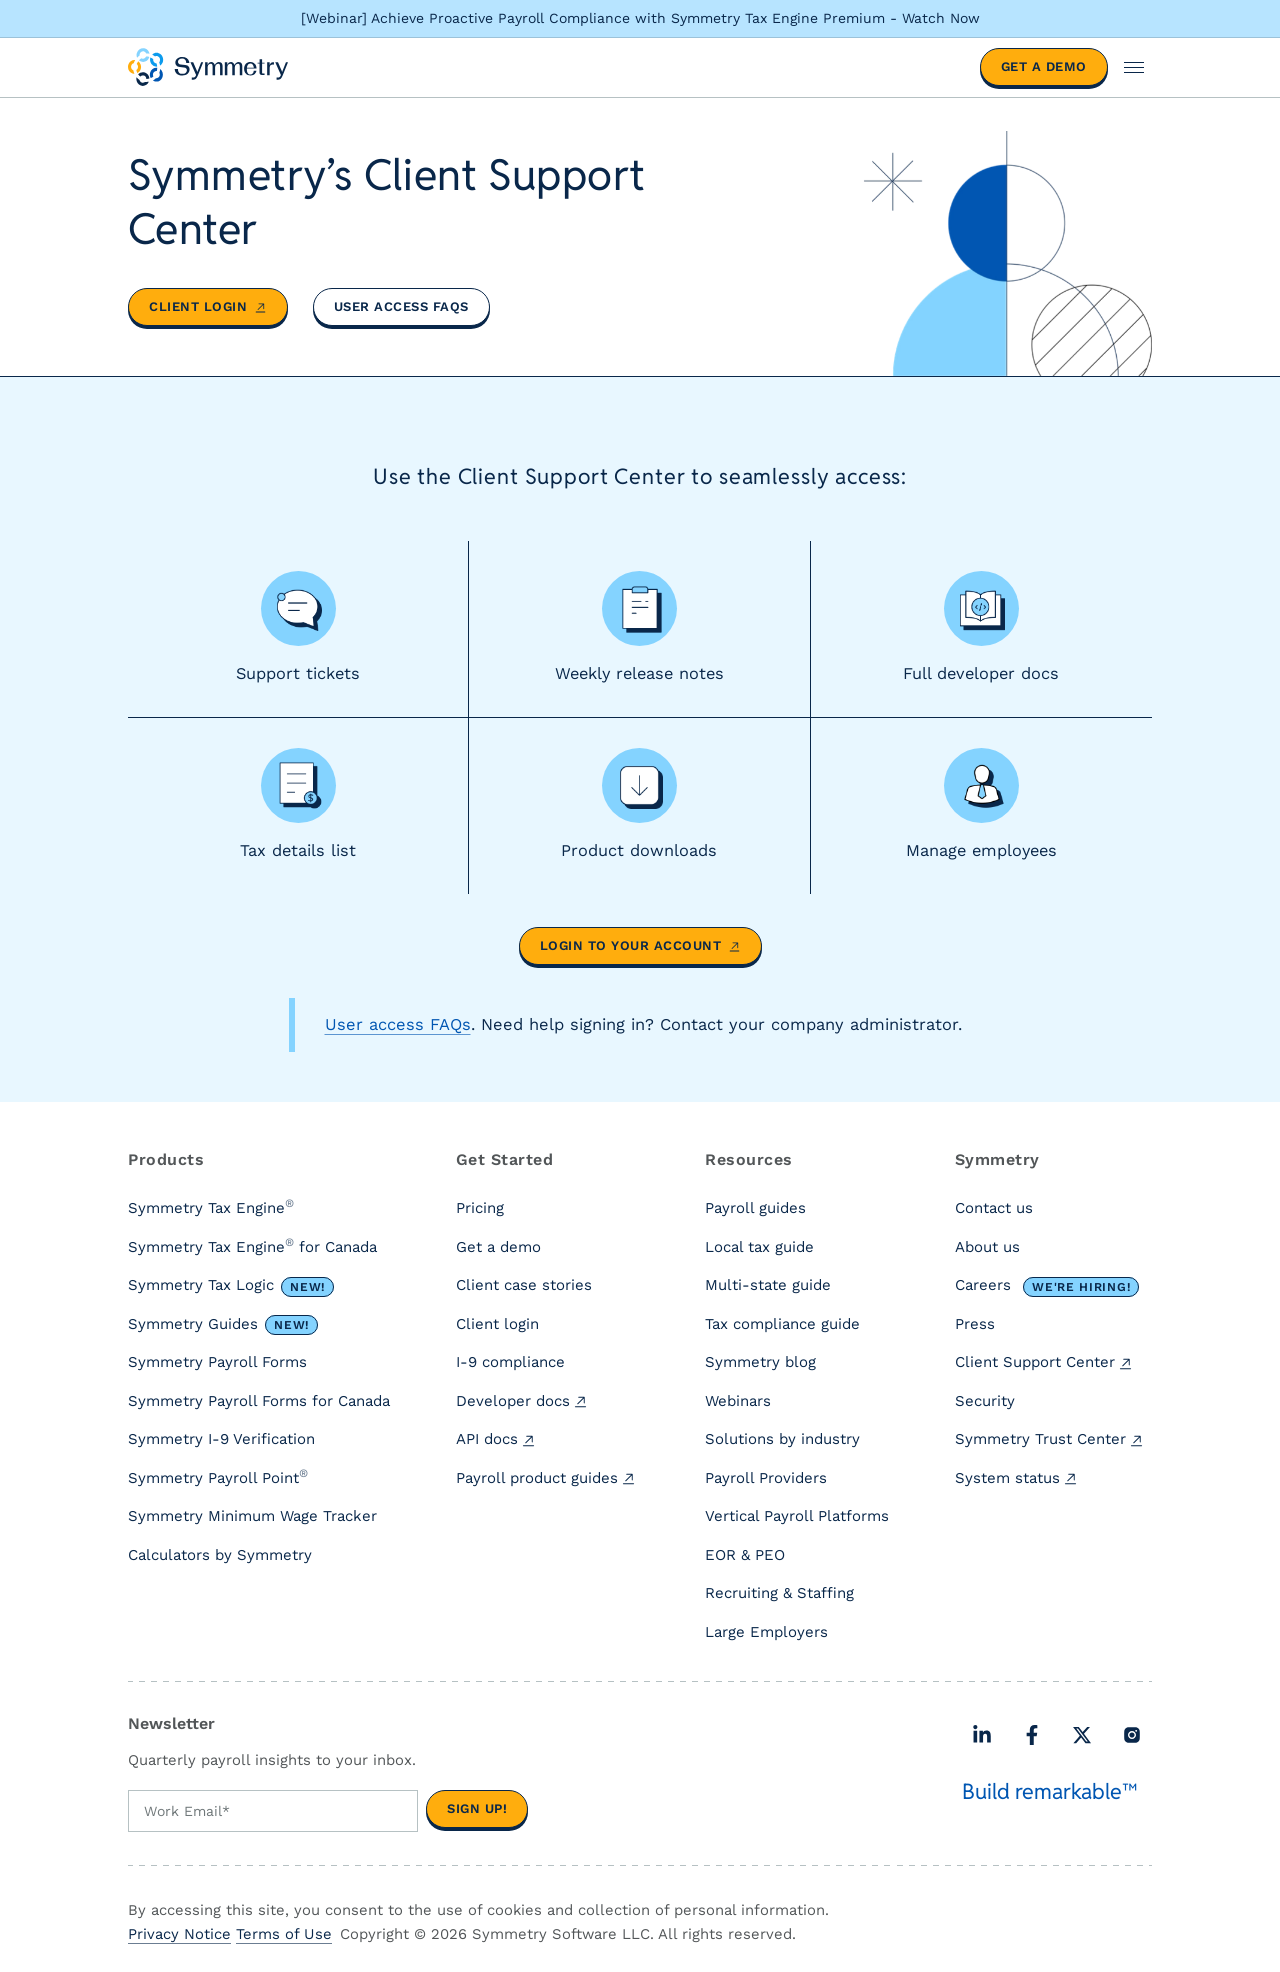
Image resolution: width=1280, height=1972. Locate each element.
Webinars (738, 1401)
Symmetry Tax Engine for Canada (252, 1246)
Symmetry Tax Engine (211, 1208)
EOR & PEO (745, 1555)
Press (975, 1324)
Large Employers (766, 1632)
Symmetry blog (760, 1363)
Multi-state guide (768, 1286)
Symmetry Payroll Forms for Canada (259, 1401)
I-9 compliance (510, 1363)
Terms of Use (284, 1934)
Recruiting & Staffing (779, 1594)
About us (987, 1247)
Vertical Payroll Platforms (797, 1517)
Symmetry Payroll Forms (217, 1363)
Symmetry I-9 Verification (221, 1440)
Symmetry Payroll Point (218, 1477)
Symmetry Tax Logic (231, 1287)
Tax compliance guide (782, 1324)
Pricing (480, 1209)
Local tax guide (759, 1247)
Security (985, 1401)
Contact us (994, 1209)
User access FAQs (401, 306)
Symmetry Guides (223, 1325)
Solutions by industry (782, 1440)
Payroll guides (755, 1209)
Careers (1047, 1287)
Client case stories (524, 1286)
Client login (208, 306)
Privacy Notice (179, 1934)
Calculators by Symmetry (220, 1555)
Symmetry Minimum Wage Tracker (252, 1517)
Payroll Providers (766, 1478)
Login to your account (640, 946)
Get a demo (1044, 66)
